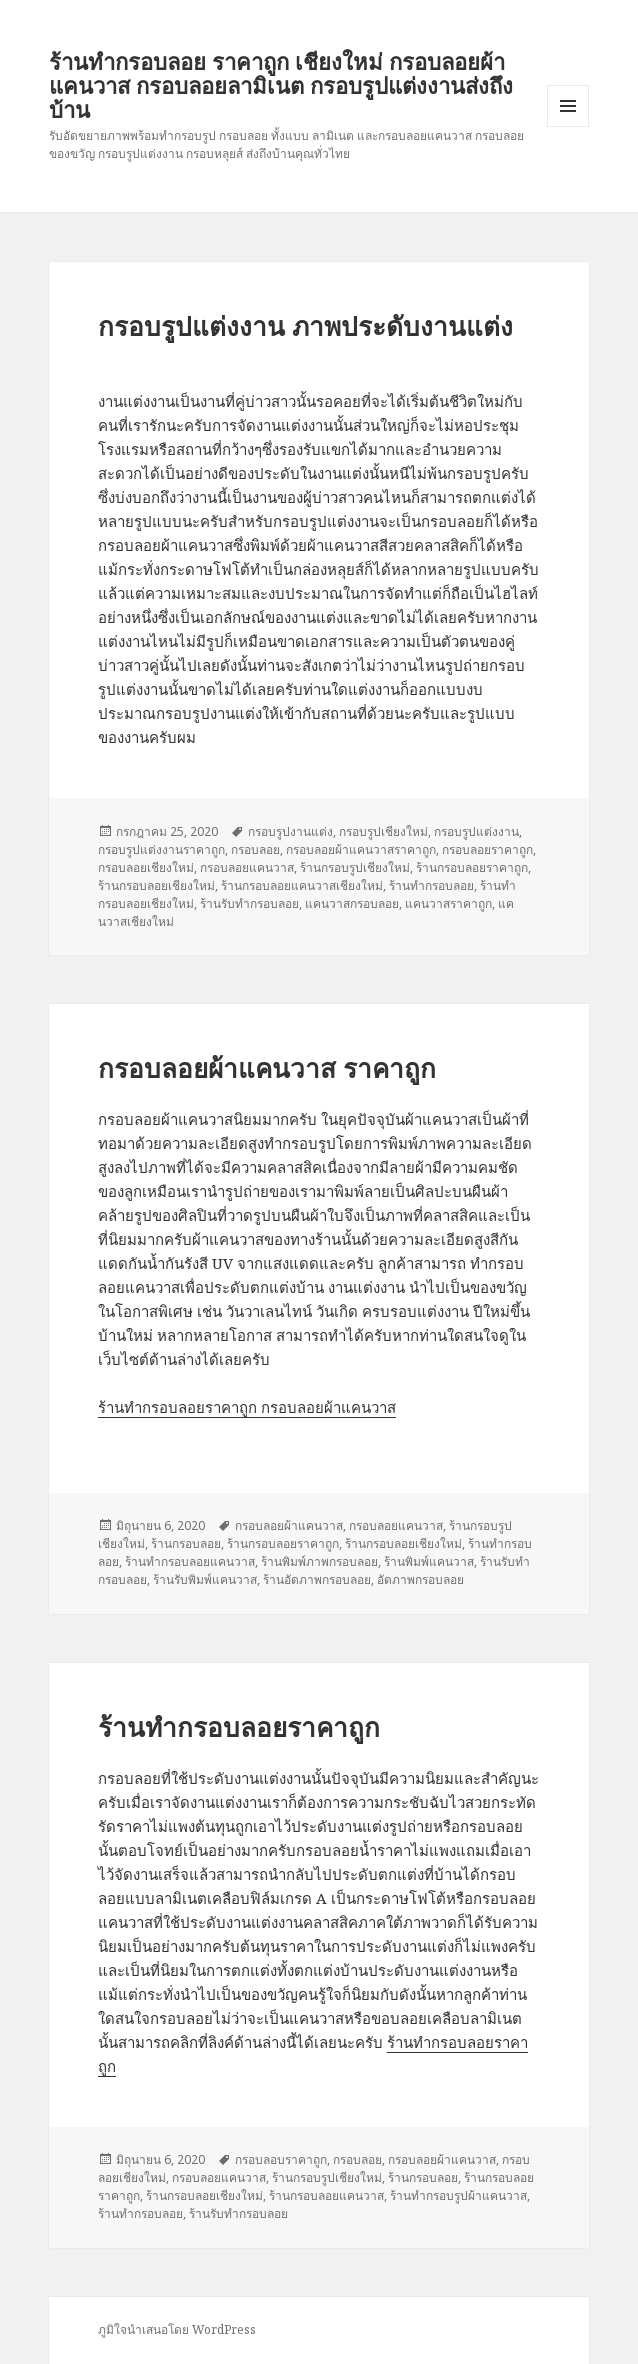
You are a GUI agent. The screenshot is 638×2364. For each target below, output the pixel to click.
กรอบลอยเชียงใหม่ (146, 867)
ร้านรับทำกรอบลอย (249, 903)
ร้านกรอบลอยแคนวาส (326, 2195)
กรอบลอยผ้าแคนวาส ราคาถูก (267, 1068)
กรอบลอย (255, 849)
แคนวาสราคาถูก (448, 903)
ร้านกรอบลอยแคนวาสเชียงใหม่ (302, 885)
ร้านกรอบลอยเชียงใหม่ (156, 885)
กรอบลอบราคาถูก (281, 2159)
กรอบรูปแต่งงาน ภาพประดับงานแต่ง (305, 326)
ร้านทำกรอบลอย (431, 885)
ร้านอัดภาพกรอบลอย (317, 1579)
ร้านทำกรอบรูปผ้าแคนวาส (458, 2195)
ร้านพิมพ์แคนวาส (429, 1561)
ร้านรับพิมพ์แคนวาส (205, 1579)
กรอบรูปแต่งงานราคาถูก (161, 849)
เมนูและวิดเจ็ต (568, 106)
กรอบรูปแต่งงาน (476, 831)
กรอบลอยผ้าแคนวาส (289, 1525)
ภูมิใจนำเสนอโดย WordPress (177, 2329)
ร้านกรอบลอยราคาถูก (472, 867)
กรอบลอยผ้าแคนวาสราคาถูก (361, 849)
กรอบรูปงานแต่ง (290, 831)
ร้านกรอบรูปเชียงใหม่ (355, 867)
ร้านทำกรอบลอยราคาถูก (239, 1727)
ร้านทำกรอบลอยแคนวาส (190, 1561)
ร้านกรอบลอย (186, 1543)
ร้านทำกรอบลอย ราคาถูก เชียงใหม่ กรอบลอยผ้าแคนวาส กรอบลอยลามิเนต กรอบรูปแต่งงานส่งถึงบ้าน (281, 85)
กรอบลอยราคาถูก (487, 849)
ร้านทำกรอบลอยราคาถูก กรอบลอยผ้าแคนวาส (247, 1407)
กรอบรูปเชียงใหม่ (383, 831)
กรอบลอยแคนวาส (247, 867)
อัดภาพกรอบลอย (420, 1579)
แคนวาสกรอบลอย (352, 903)
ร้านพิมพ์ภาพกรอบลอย (319, 1561)
